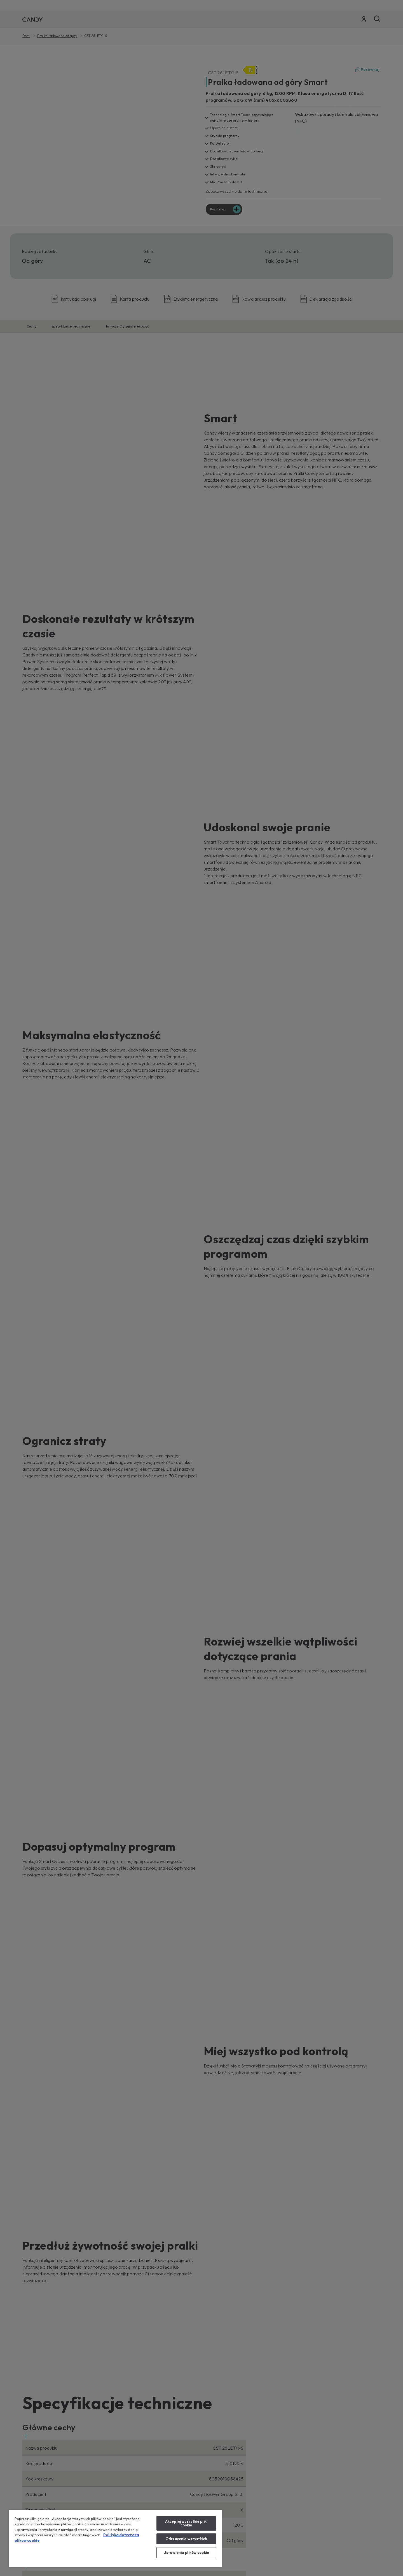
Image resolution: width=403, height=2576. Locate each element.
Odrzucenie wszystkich (186, 2538)
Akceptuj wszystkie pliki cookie (186, 2523)
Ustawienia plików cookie (186, 2552)
